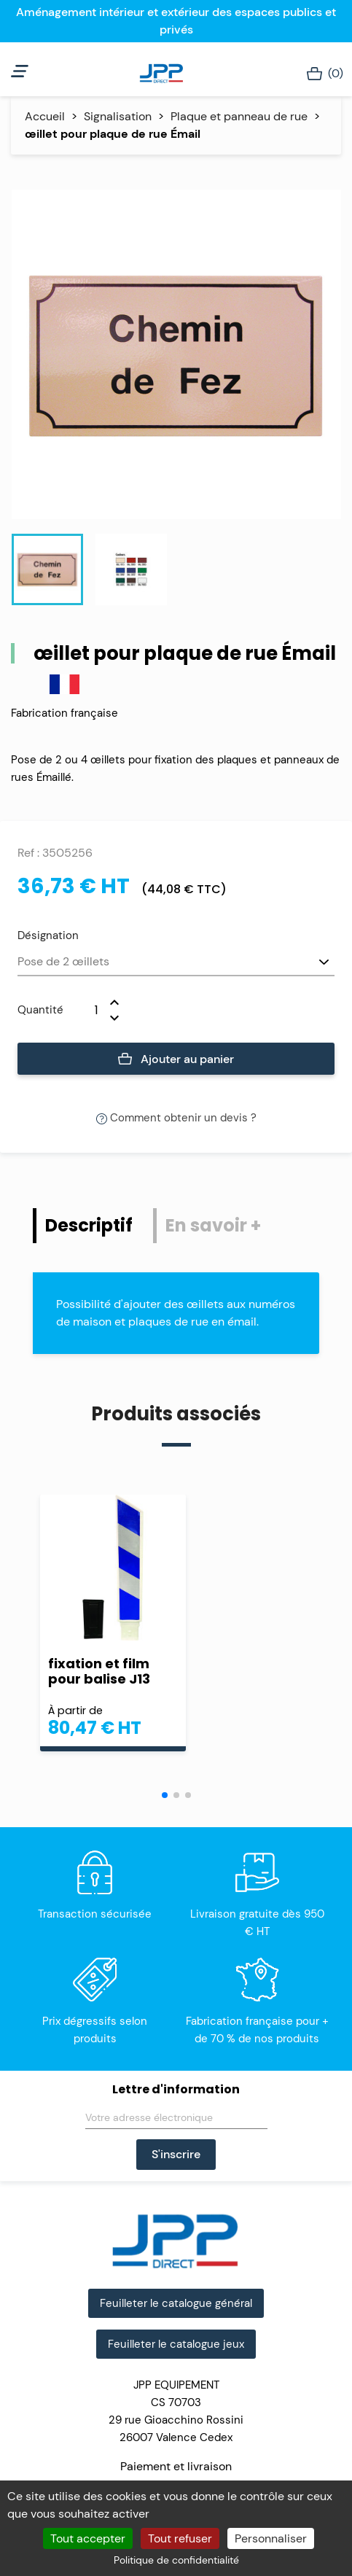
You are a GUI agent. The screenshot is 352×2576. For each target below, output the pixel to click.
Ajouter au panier (176, 1059)
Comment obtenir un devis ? (176, 1117)
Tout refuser (180, 2538)
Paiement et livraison (176, 2466)
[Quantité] (86, 1010)
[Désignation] (176, 962)
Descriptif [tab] (89, 1225)
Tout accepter (87, 2538)
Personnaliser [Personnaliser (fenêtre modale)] (271, 2538)
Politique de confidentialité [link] (176, 2560)
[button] (165, 1795)
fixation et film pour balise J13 (99, 1671)
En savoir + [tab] (213, 1225)
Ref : (28, 852)
